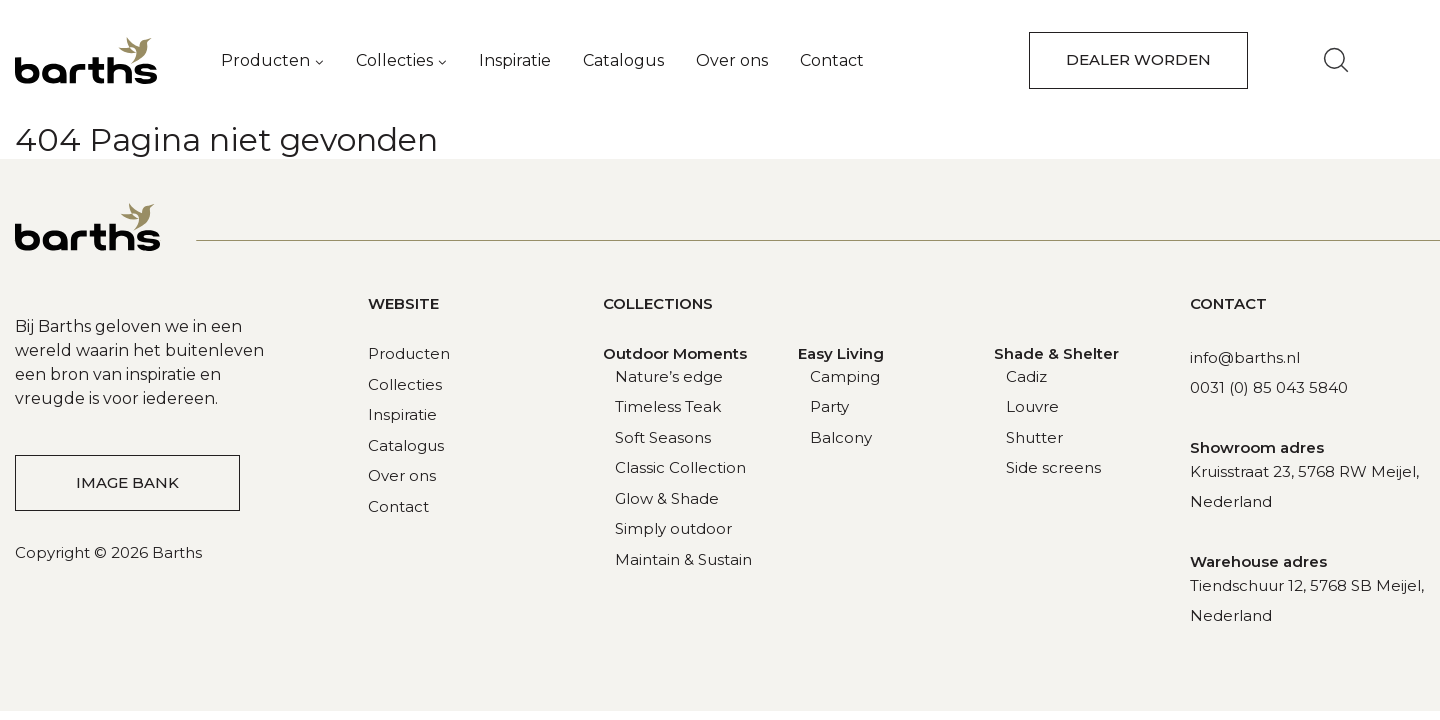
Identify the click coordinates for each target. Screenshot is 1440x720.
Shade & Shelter (1056, 353)
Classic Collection (680, 467)
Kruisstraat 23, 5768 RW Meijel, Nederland (1304, 486)
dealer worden (1138, 59)
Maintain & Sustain (683, 559)
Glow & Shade (667, 498)
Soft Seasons (663, 437)
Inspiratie (515, 60)
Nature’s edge (669, 376)
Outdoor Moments (675, 353)
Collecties (394, 60)
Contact (832, 60)
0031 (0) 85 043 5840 (1269, 387)
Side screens (1053, 467)
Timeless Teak (668, 406)
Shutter (1034, 437)
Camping (845, 376)
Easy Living (841, 353)
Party (829, 406)
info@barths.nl (1245, 357)
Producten (265, 60)
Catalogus (623, 60)
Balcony (841, 437)
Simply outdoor (673, 528)
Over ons (732, 60)
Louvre (1032, 406)
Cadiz (1026, 376)
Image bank (127, 482)
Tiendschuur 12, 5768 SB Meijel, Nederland (1307, 600)
